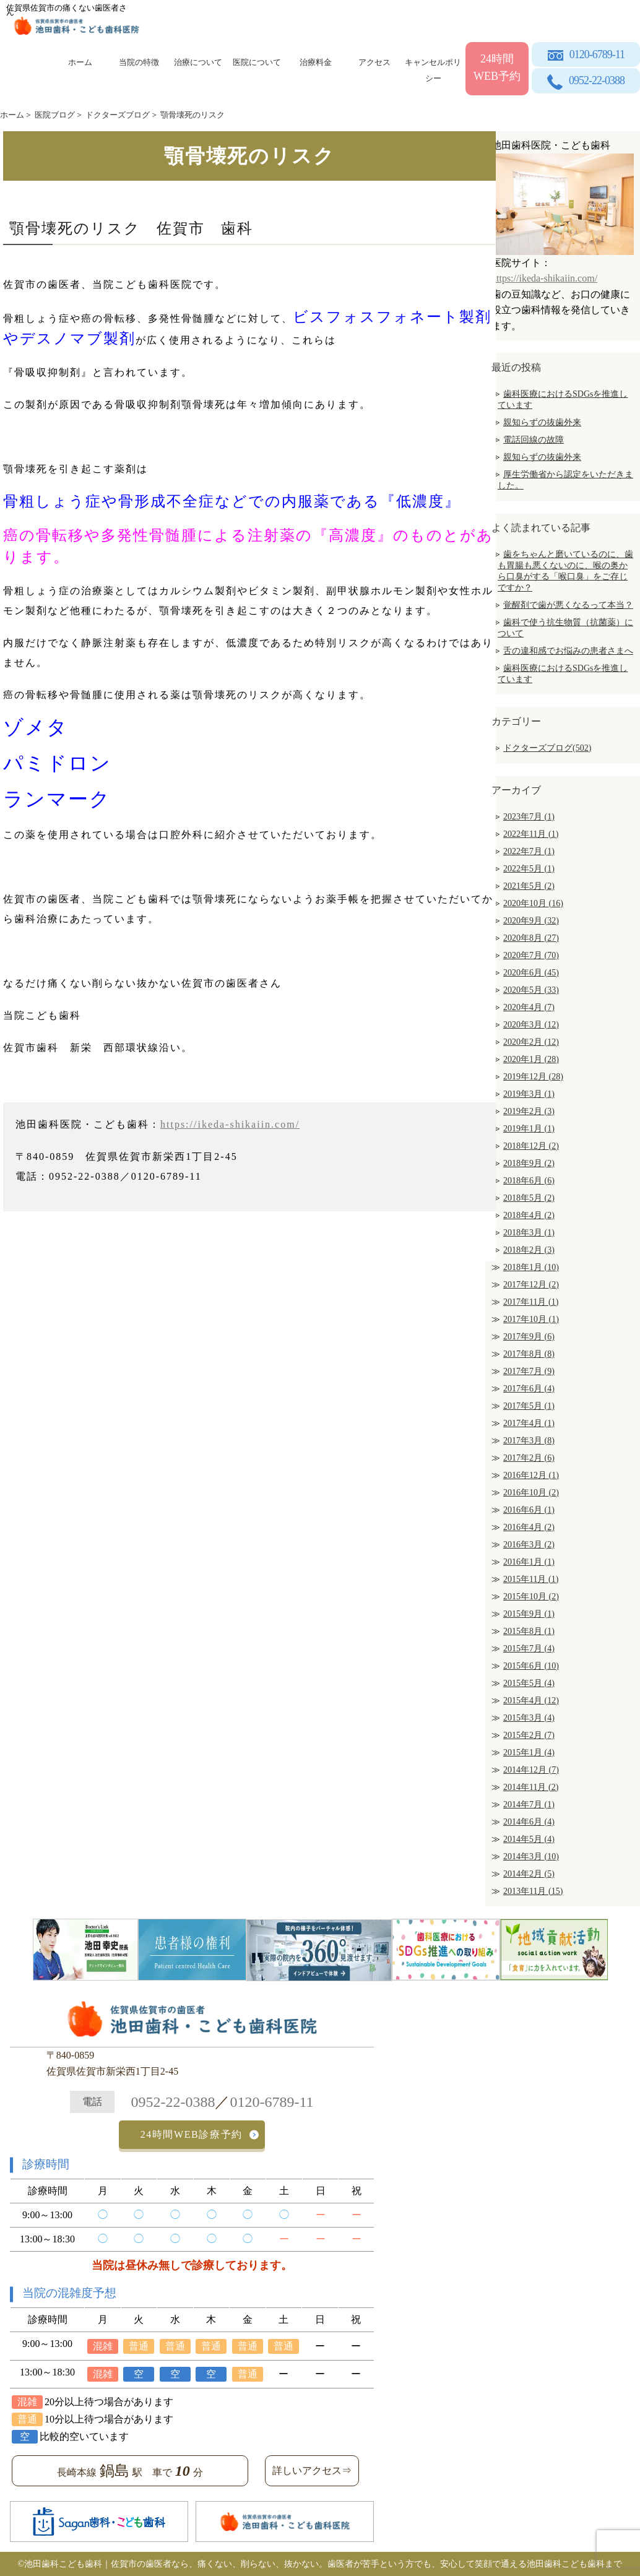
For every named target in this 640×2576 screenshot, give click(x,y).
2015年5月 (529, 1683)
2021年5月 (529, 886)
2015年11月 (530, 1579)
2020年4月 (529, 1007)
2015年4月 (531, 1700)
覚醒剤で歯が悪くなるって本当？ (568, 605)
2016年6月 (529, 1510)
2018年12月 (531, 1146)
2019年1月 (529, 1128)
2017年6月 (529, 1388)
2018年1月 (531, 1267)
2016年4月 (529, 1527)
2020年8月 (531, 938)
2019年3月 (529, 1094)
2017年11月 (530, 1302)
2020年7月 (531, 955)
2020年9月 (531, 920)
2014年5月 (529, 1839)
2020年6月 (531, 972)
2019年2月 (529, 1111)
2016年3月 (529, 1544)
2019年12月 (533, 1076)
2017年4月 (529, 1423)
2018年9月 (529, 1163)
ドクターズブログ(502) (547, 748)
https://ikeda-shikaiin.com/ (230, 1124)
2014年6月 (529, 1821)
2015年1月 (529, 1752)
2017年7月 (529, 1371)
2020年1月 (531, 1059)
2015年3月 (529, 1717)
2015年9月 (529, 1614)
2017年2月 (529, 1458)
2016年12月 (531, 1475)
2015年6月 (531, 1666)
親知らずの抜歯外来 (542, 422)
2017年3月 (529, 1440)
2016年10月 (531, 1492)
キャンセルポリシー (433, 68)
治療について (198, 62)
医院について (257, 62)
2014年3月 (531, 1856)
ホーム (80, 62)
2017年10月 (531, 1319)
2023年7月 (529, 816)
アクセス (374, 62)
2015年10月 (531, 1596)
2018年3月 (529, 1232)
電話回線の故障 (533, 439)
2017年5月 (529, 1406)
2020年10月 (533, 903)
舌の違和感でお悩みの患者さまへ (568, 650)
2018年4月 (529, 1215)
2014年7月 (529, 1804)
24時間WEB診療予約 (192, 2134)
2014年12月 (531, 1769)
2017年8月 (529, 1354)
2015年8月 (529, 1631)
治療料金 (316, 62)
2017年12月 (531, 1284)
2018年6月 (529, 1180)
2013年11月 (533, 1891)
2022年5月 (529, 868)
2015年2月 (529, 1735)
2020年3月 (531, 1024)
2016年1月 (529, 1562)
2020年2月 (531, 1042)
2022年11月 (530, 834)
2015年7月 (529, 1648)
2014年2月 (529, 1873)
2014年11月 (530, 1787)
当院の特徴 (139, 62)
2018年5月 (529, 1198)
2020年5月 (531, 990)
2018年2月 (529, 1250)
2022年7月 (529, 851)
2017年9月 (529, 1336)
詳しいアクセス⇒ (312, 2470)
